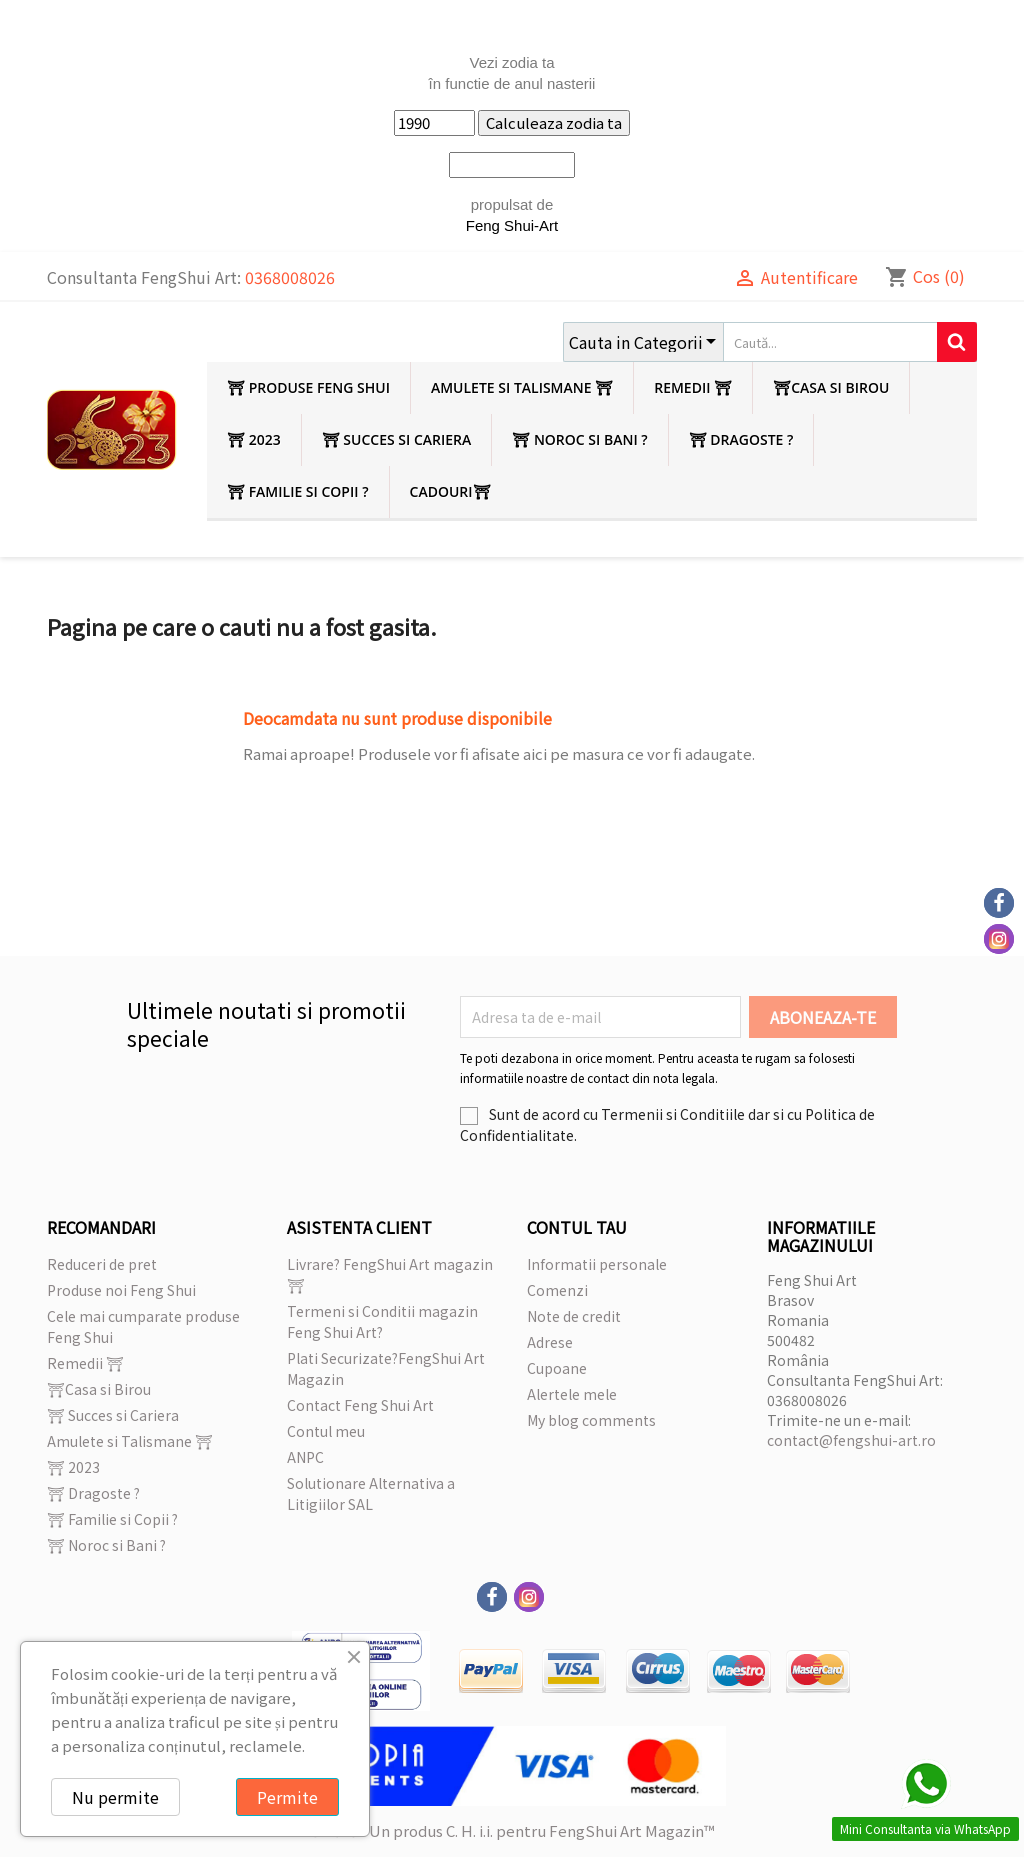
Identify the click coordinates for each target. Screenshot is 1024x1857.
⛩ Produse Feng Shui (308, 387)
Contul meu (326, 1431)
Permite (287, 1797)
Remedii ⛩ (693, 387)
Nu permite (115, 1797)
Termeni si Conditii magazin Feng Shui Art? (382, 1321)
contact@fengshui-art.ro (851, 1440)
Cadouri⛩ (450, 491)
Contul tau (577, 1227)
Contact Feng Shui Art (360, 1405)
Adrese (550, 1342)
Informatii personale (597, 1264)
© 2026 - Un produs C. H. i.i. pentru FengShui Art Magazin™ (512, 1830)
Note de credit (574, 1316)
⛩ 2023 (254, 439)
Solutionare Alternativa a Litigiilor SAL (371, 1493)
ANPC (305, 1457)
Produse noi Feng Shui (121, 1290)
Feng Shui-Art (512, 225)
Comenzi (557, 1290)
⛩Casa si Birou (831, 387)
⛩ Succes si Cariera (397, 439)
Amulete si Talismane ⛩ (522, 387)
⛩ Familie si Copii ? (298, 491)
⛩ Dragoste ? (741, 439)
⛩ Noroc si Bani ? (579, 439)
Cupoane (557, 1368)
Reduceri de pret (102, 1264)
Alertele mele (572, 1394)
